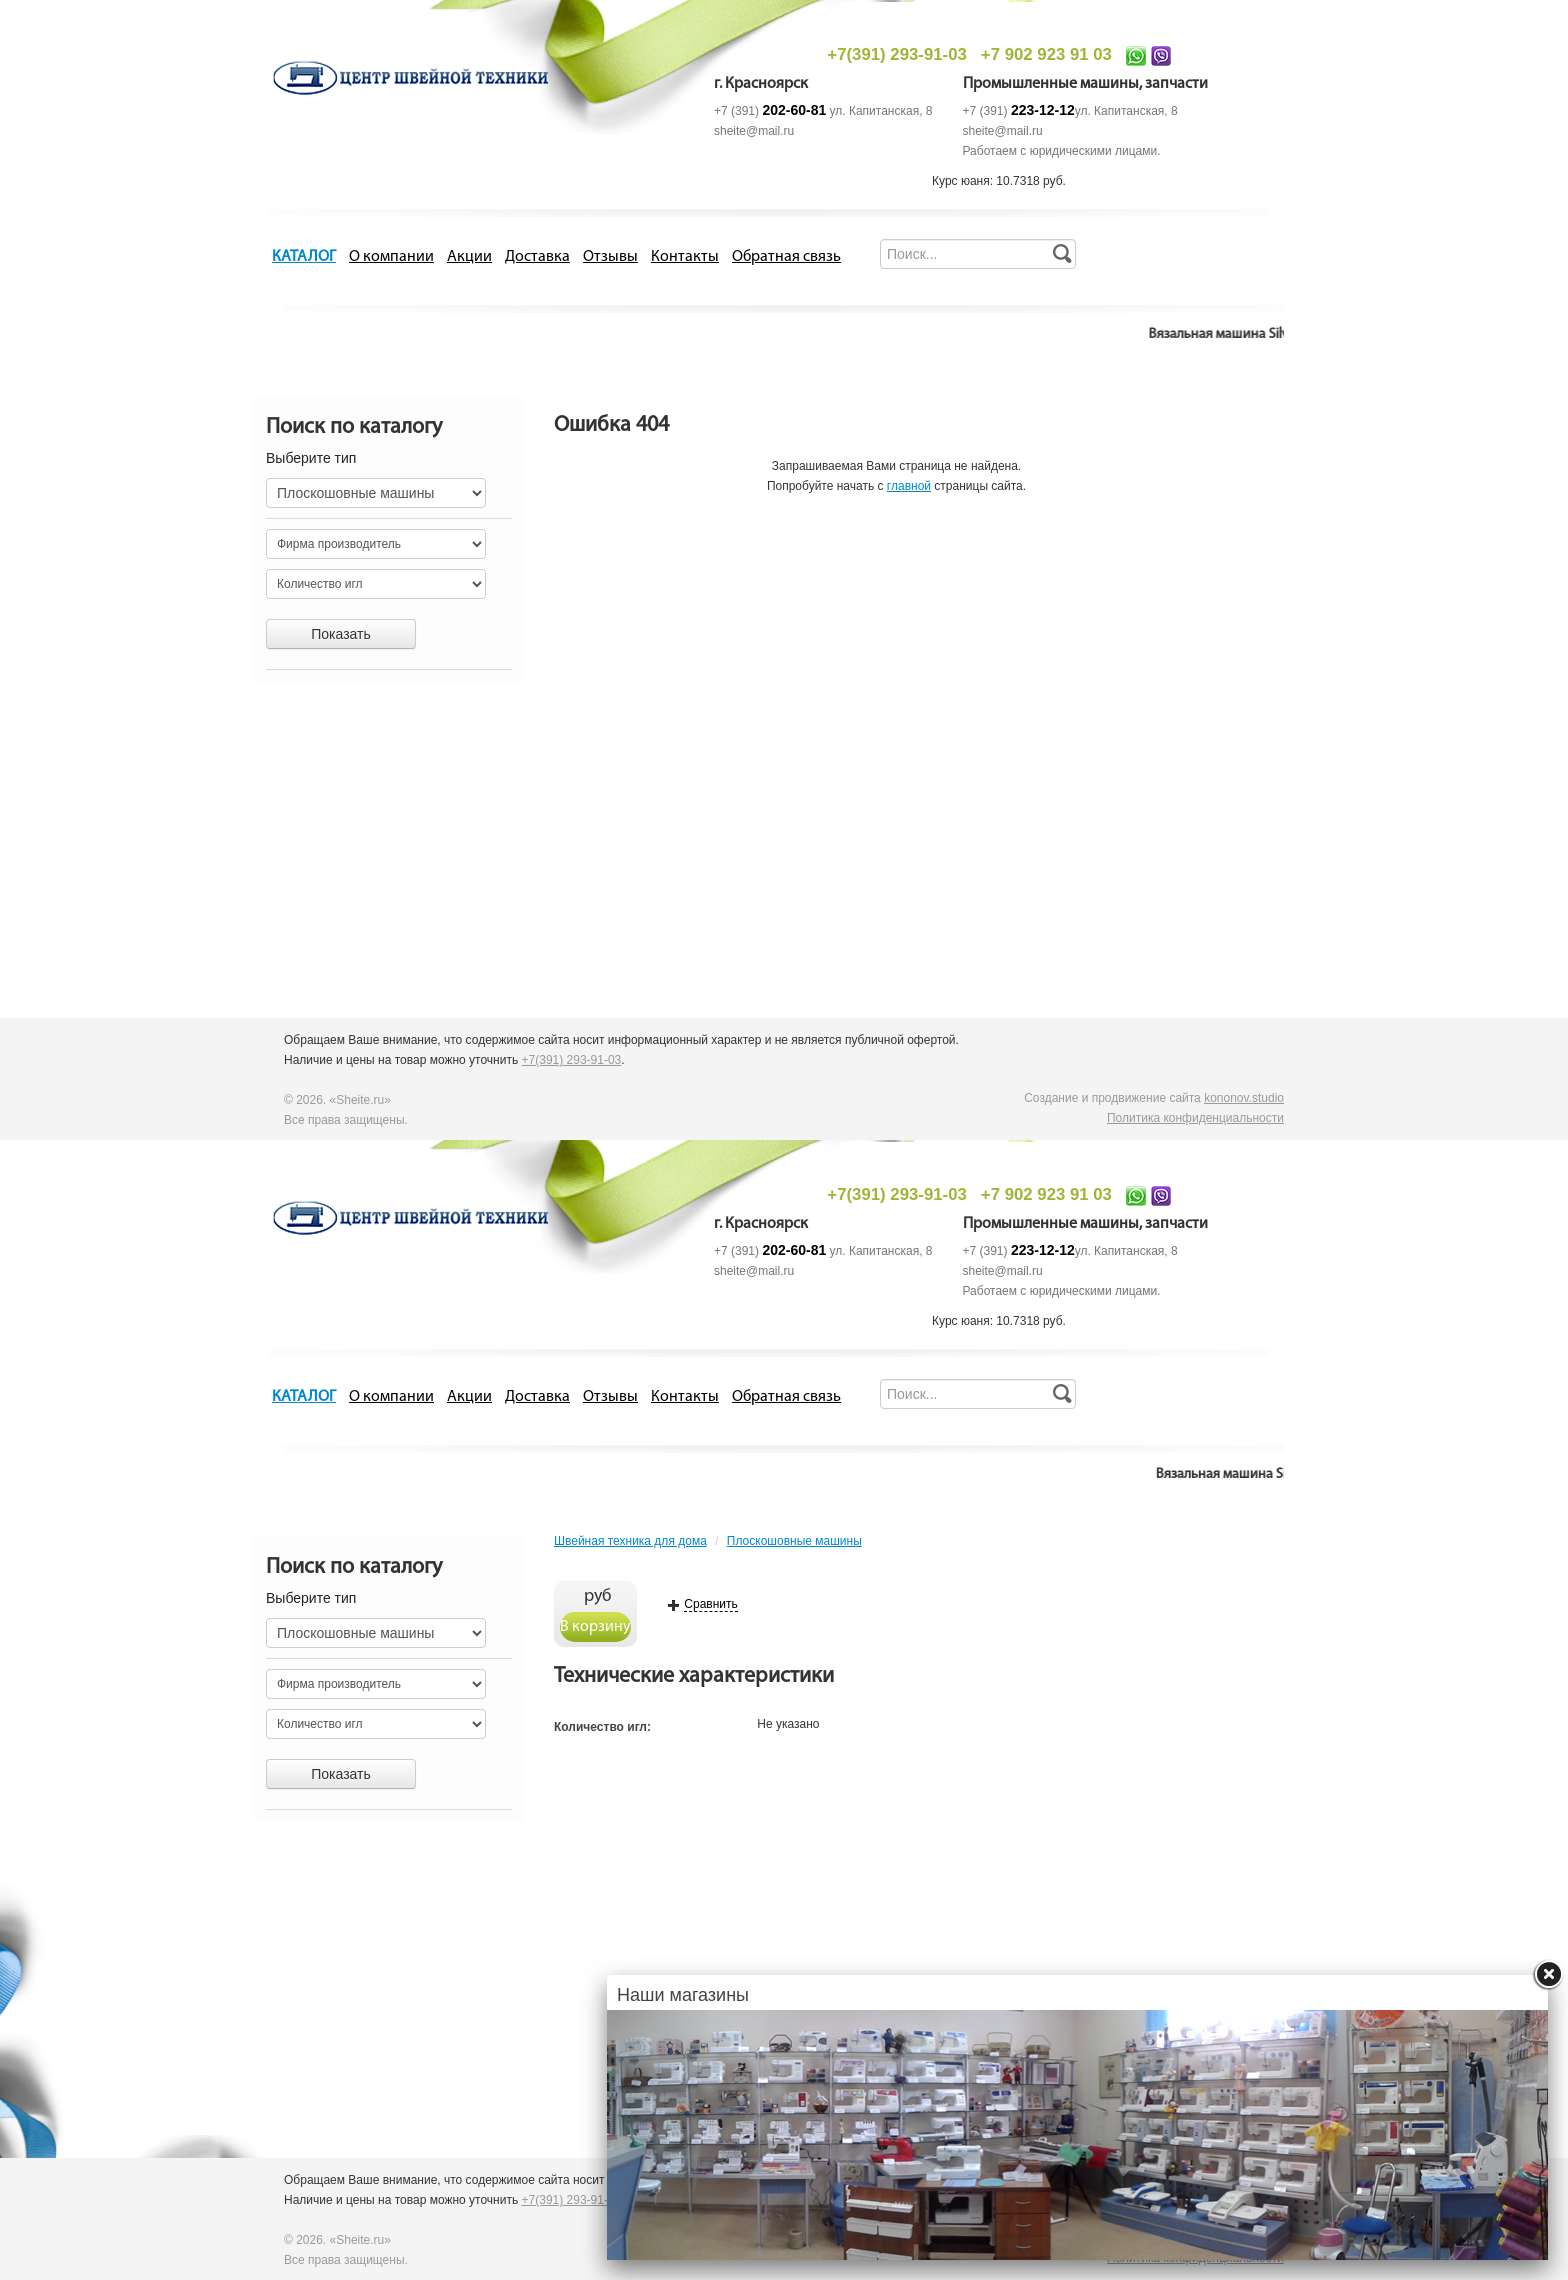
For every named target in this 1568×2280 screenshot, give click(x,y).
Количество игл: (602, 1727)
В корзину (595, 1627)
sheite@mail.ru (754, 131)
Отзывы (610, 257)
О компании (391, 257)
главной (909, 486)
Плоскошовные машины (794, 1541)
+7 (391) (770, 111)
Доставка (537, 257)
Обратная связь (786, 257)
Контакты (685, 257)
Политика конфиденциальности (1195, 1118)
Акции (469, 257)
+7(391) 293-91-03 (896, 54)
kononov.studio (1244, 1098)
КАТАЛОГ (304, 257)
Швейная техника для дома (630, 1541)
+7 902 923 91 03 (1046, 54)
